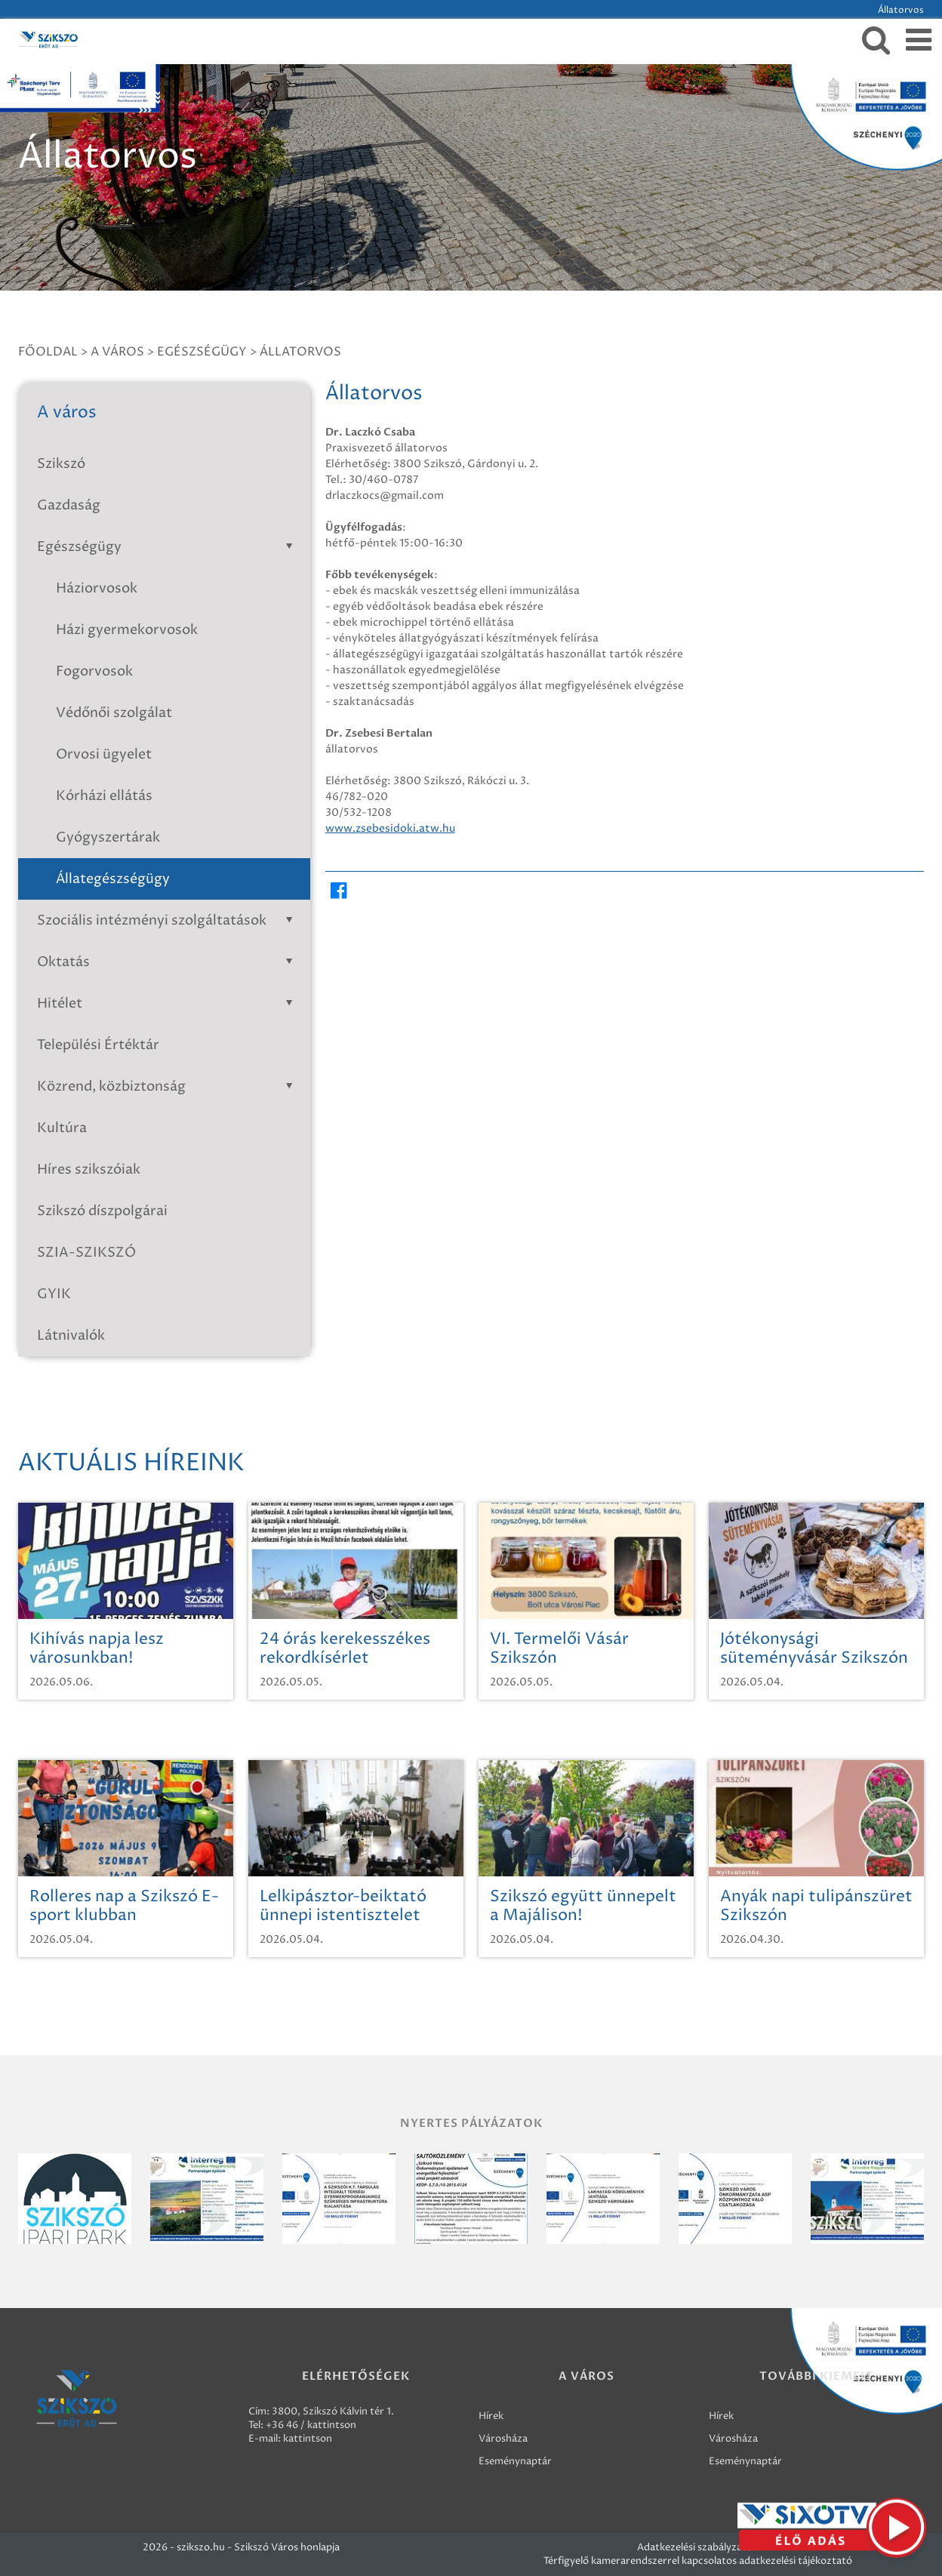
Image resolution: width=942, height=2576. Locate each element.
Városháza (503, 2438)
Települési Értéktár (98, 1045)
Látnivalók (71, 1335)
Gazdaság (68, 505)
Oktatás (168, 962)
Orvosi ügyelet (104, 754)
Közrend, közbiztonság (168, 1086)
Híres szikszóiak (88, 1169)
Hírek (491, 2416)
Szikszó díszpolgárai (102, 1211)
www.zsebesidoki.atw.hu (390, 828)
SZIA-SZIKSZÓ (87, 1252)
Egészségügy (202, 351)
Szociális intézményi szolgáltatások (168, 920)
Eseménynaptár (515, 2461)
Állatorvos (300, 351)
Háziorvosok (96, 588)
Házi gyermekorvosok (127, 629)
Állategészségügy (113, 878)
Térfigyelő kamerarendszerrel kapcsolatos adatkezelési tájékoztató (697, 2561)
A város (117, 351)
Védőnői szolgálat (114, 712)
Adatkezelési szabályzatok (697, 2547)
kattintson (307, 2438)
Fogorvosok (94, 671)
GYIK (54, 1294)
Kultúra (62, 1128)
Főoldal (48, 351)
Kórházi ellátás (104, 795)
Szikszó (61, 463)
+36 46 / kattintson (311, 2425)
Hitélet (168, 1003)
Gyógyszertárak (108, 837)
